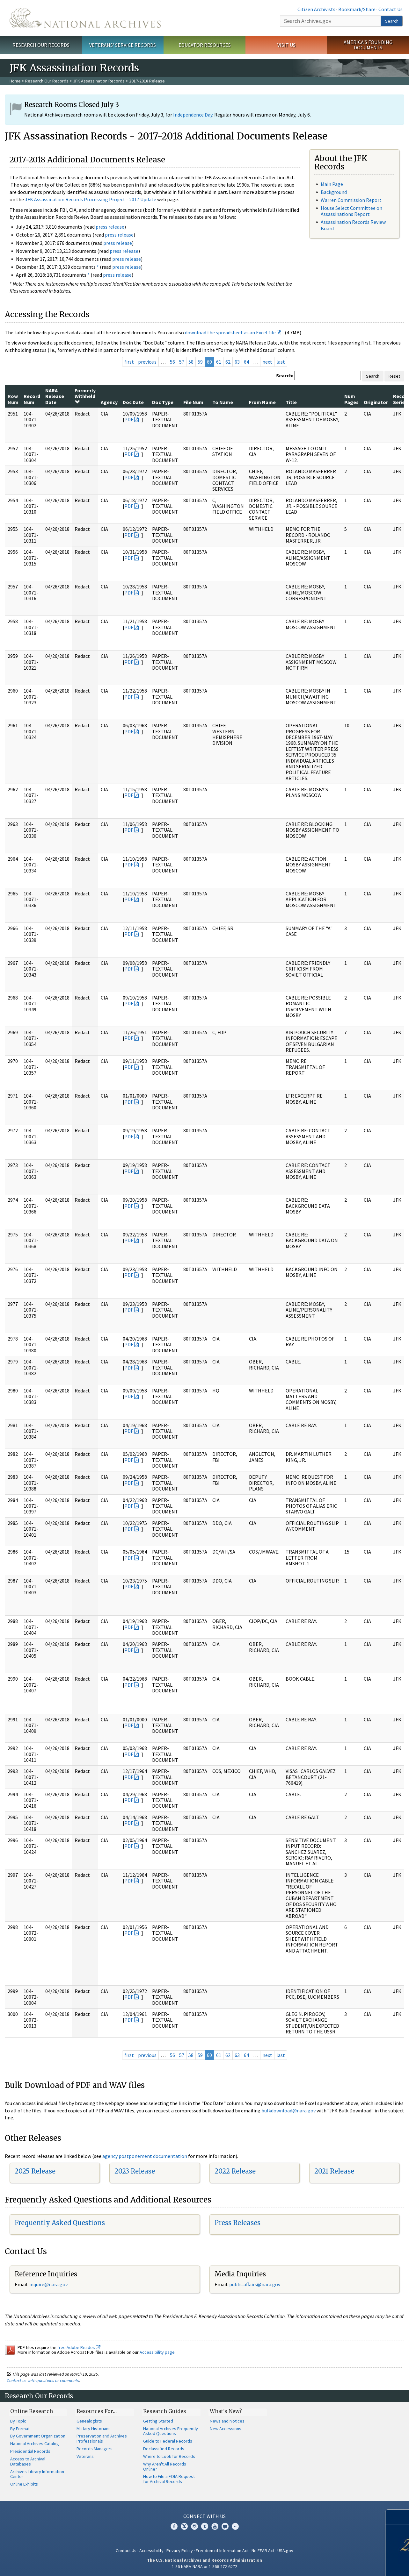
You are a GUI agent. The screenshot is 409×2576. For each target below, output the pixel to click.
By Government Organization (37, 2436)
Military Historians (94, 2428)
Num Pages (351, 399)
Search (391, 21)
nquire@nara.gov (49, 2284)
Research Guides (164, 2411)
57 (181, 362)
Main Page (332, 184)
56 (172, 362)
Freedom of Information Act (222, 2550)
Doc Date (133, 402)
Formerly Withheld (85, 396)
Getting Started (158, 2421)
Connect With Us (204, 2516)
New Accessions (225, 2428)
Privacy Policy (179, 2550)
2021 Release (334, 2171)
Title (291, 402)
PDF (128, 419)
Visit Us (286, 45)
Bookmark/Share (357, 9)
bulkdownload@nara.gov (288, 2110)
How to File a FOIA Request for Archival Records (169, 2478)
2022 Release (235, 2171)
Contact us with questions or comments (43, 2380)
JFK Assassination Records (99, 81)
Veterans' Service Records (122, 45)
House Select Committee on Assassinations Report (351, 211)
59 (200, 362)
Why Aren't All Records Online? (164, 2466)
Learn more (357, 2564)
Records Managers (95, 2448)
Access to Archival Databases (27, 2461)
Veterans (85, 2456)
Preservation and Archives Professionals (102, 2438)
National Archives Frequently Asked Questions (170, 2431)
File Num (193, 402)
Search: (284, 375)
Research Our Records (40, 45)
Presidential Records (30, 2451)
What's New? (226, 2411)
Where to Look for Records (169, 2456)
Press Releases (237, 2223)
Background (334, 192)
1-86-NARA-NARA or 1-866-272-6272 (204, 2566)
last (280, 362)
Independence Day (192, 114)
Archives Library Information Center (37, 2474)
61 (218, 362)
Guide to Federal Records (167, 2441)
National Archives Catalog (34, 2443)
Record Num (32, 399)
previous (147, 362)
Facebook (174, 2526)
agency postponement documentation (144, 2156)
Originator (376, 402)
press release (110, 227)
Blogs (225, 2526)
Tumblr (204, 2526)
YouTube (215, 2526)
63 (237, 362)
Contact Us (390, 9)
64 (246, 362)
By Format (20, 2428)
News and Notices (227, 2421)
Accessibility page (157, 2352)
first (129, 362)
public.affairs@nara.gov (254, 2284)
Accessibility (151, 2550)
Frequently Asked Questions (60, 2223)
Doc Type (162, 402)
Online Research (31, 2411)
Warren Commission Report (351, 200)
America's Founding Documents (368, 45)
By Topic (18, 2421)
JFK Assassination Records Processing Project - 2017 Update (90, 199)
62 (227, 362)
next (267, 362)
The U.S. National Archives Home (85, 18)
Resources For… (97, 2411)
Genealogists (89, 2421)
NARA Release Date (54, 396)
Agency (109, 402)
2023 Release (134, 2171)
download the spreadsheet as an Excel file (230, 332)
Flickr (235, 2526)
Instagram (194, 2526)
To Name (222, 402)
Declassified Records (163, 2448)
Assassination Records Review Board (353, 225)
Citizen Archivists (316, 9)
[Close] (401, 2517)
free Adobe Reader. (78, 2347)
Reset (394, 376)
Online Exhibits (24, 2484)
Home (15, 81)
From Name (262, 402)
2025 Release (35, 2171)
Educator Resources (205, 45)
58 (191, 362)
